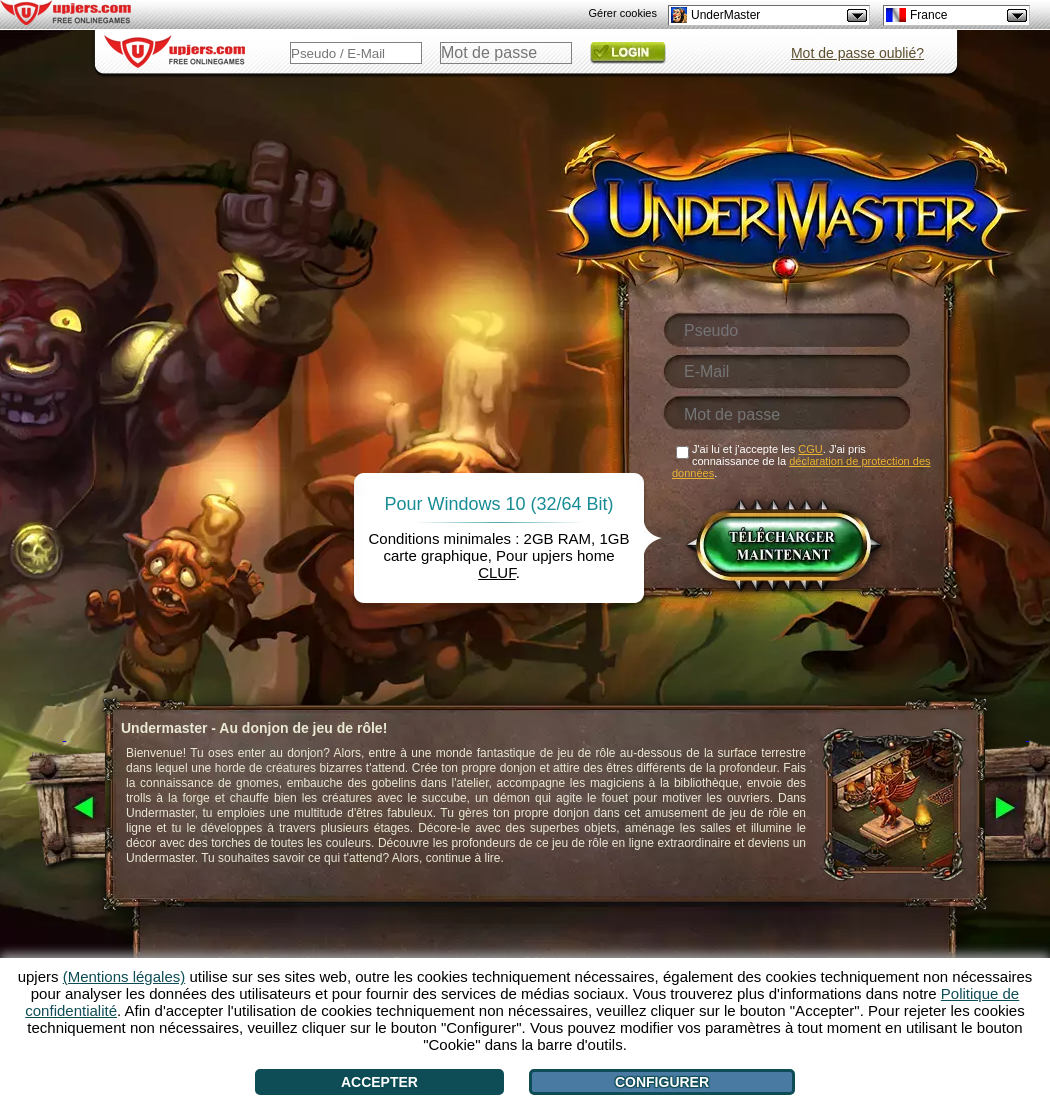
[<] (64, 809)
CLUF (497, 572)
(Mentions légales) (124, 976)
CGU (810, 449)
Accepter (379, 1082)
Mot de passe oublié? (857, 53)
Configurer (662, 1082)
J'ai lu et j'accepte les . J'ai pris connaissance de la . (801, 461)
